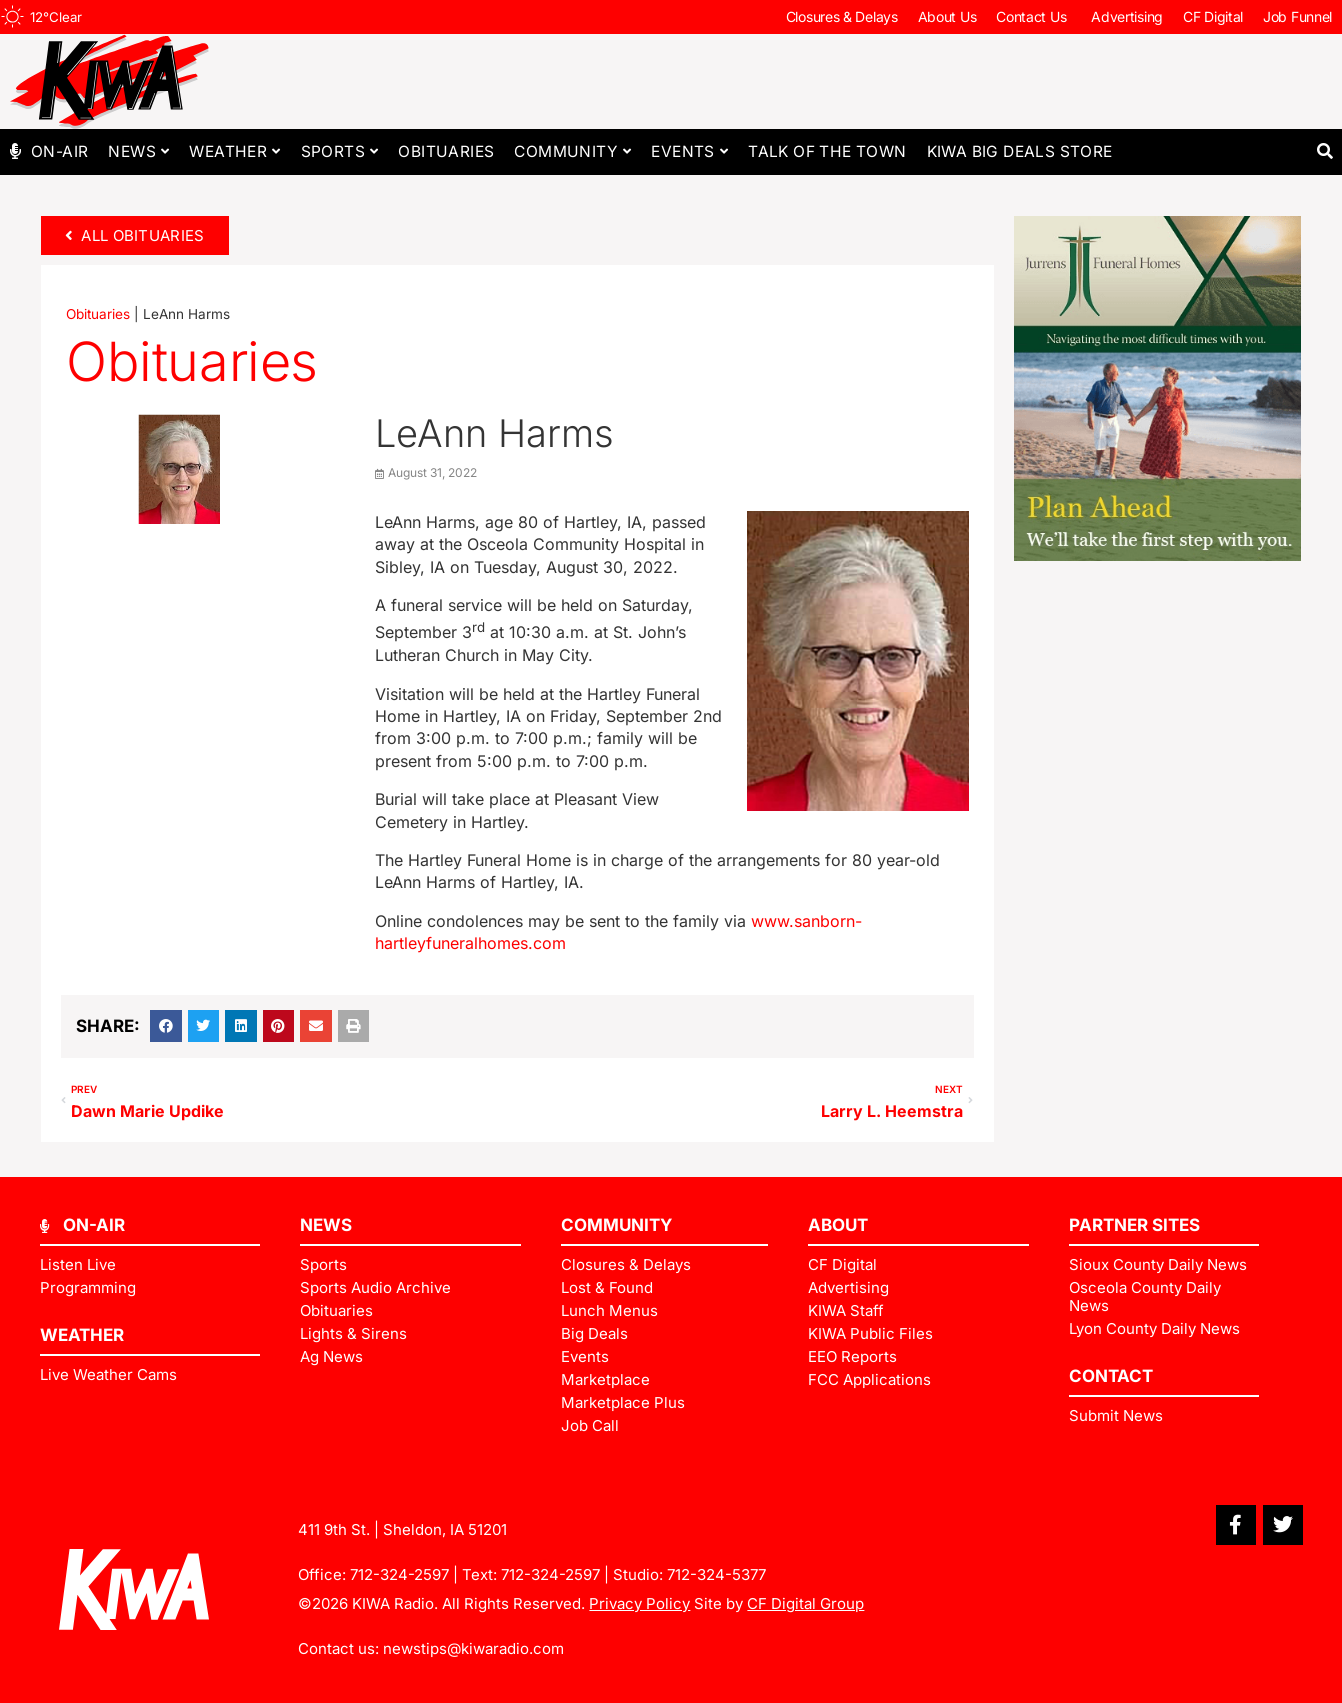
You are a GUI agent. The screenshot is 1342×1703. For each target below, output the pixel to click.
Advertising (1127, 16)
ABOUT (838, 1225)
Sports (340, 151)
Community (572, 151)
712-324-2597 (399, 1574)
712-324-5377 (716, 1574)
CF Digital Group (805, 1603)
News (138, 151)
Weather (234, 151)
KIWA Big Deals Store (1020, 151)
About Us (947, 16)
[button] (1324, 151)
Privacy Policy (639, 1603)
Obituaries (446, 151)
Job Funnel (1297, 16)
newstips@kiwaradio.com (473, 1648)
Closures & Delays (842, 16)
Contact (1111, 1376)
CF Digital (1213, 16)
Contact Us (1033, 17)
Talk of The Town (827, 151)
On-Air (59, 151)
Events (689, 151)
